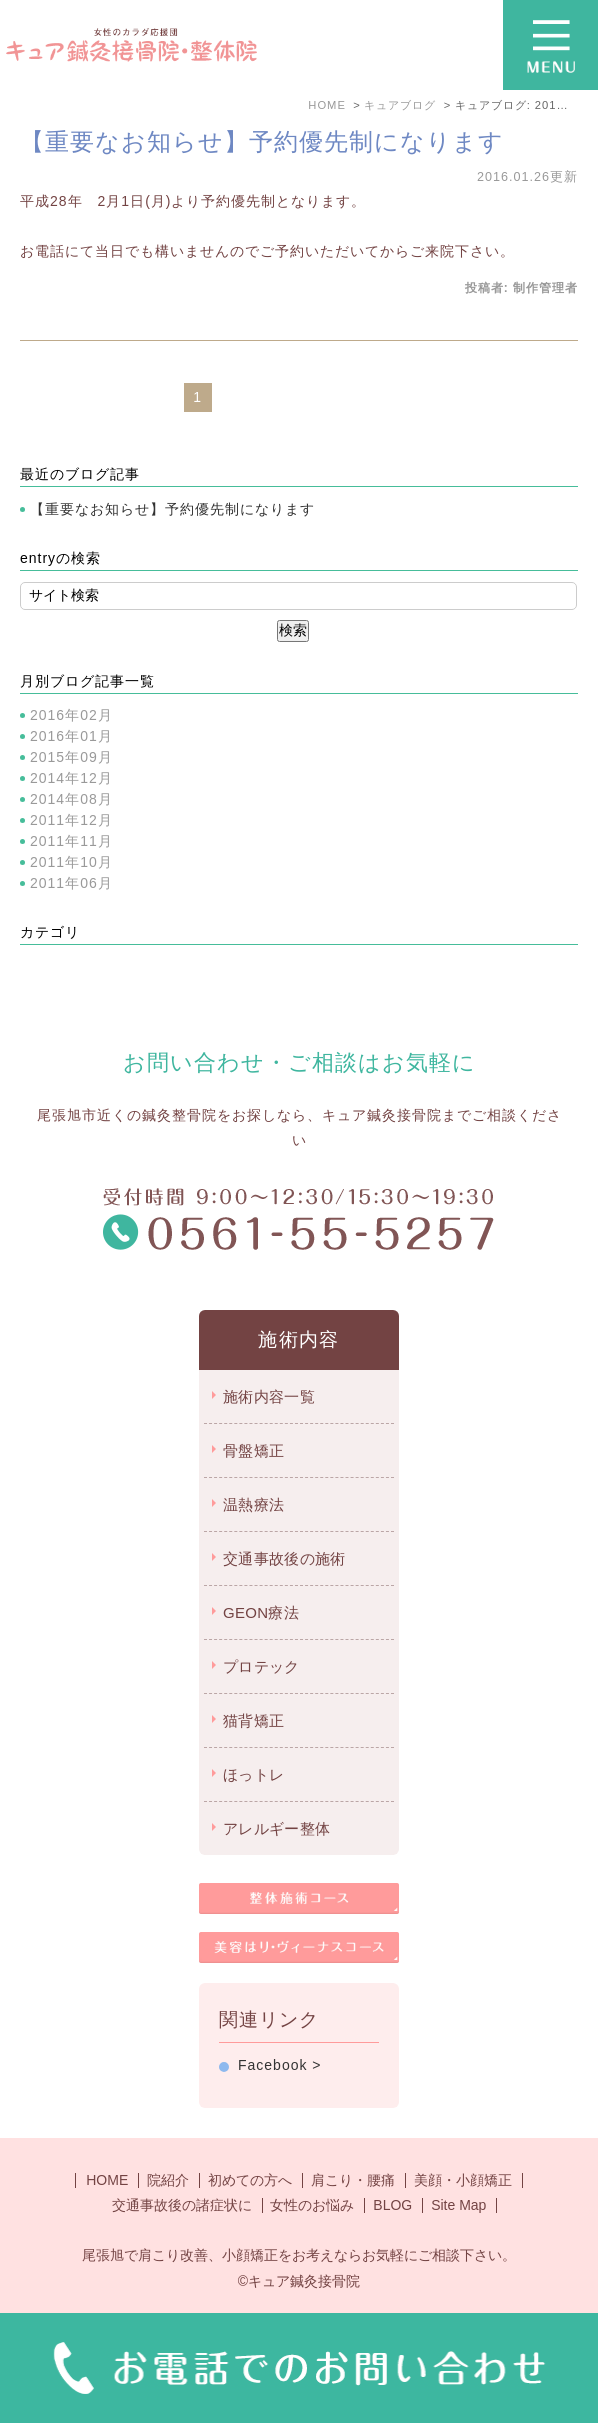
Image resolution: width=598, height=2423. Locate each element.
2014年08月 (71, 799)
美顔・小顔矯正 (463, 2180)
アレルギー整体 (276, 1828)
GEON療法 (261, 1612)
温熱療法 (253, 1504)
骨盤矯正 (253, 1450)
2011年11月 (71, 841)
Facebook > (280, 2065)
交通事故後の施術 (284, 1558)
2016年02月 (71, 715)
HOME (107, 2180)
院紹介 (168, 2180)
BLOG (392, 2205)
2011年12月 (71, 820)
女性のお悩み (312, 2205)
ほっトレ (253, 1774)
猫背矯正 (253, 1720)
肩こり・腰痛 (353, 2180)
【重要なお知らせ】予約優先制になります (262, 141)
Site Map (458, 2205)
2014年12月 (71, 778)
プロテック (261, 1666)
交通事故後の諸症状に (182, 2205)
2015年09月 (71, 757)
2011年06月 (71, 883)
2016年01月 (71, 736)
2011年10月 (71, 862)
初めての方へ (250, 2180)
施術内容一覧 (269, 1396)
